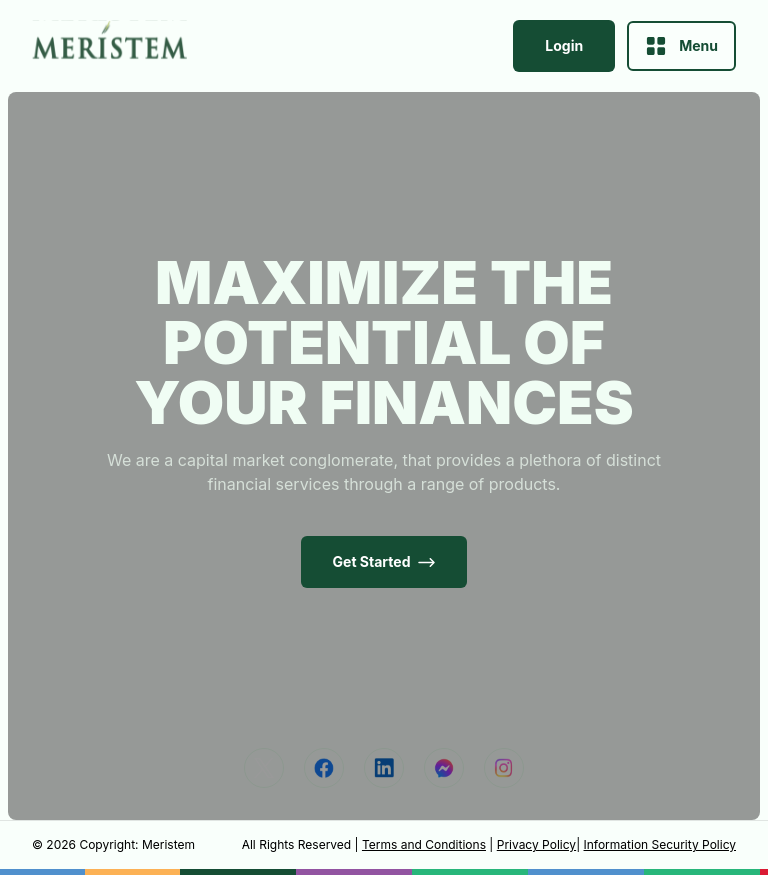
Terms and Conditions (424, 844)
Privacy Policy (536, 844)
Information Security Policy (660, 844)
